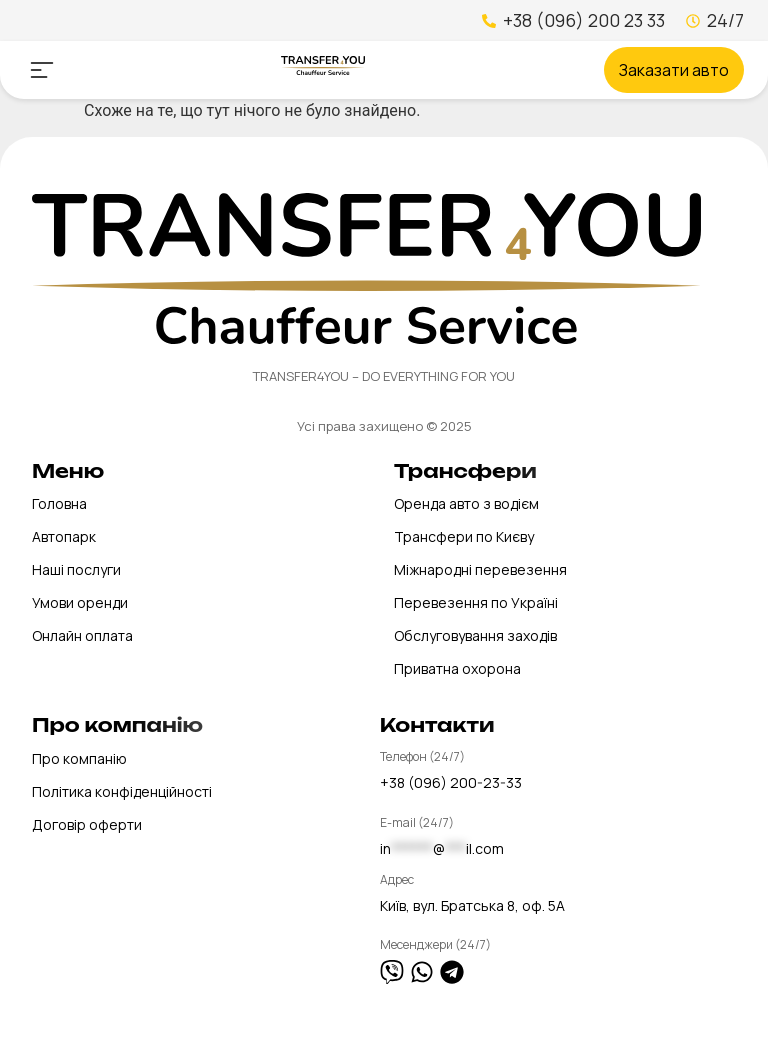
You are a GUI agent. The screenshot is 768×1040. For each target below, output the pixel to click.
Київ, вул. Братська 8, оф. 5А (472, 905)
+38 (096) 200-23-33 (451, 782)
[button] (41, 69)
